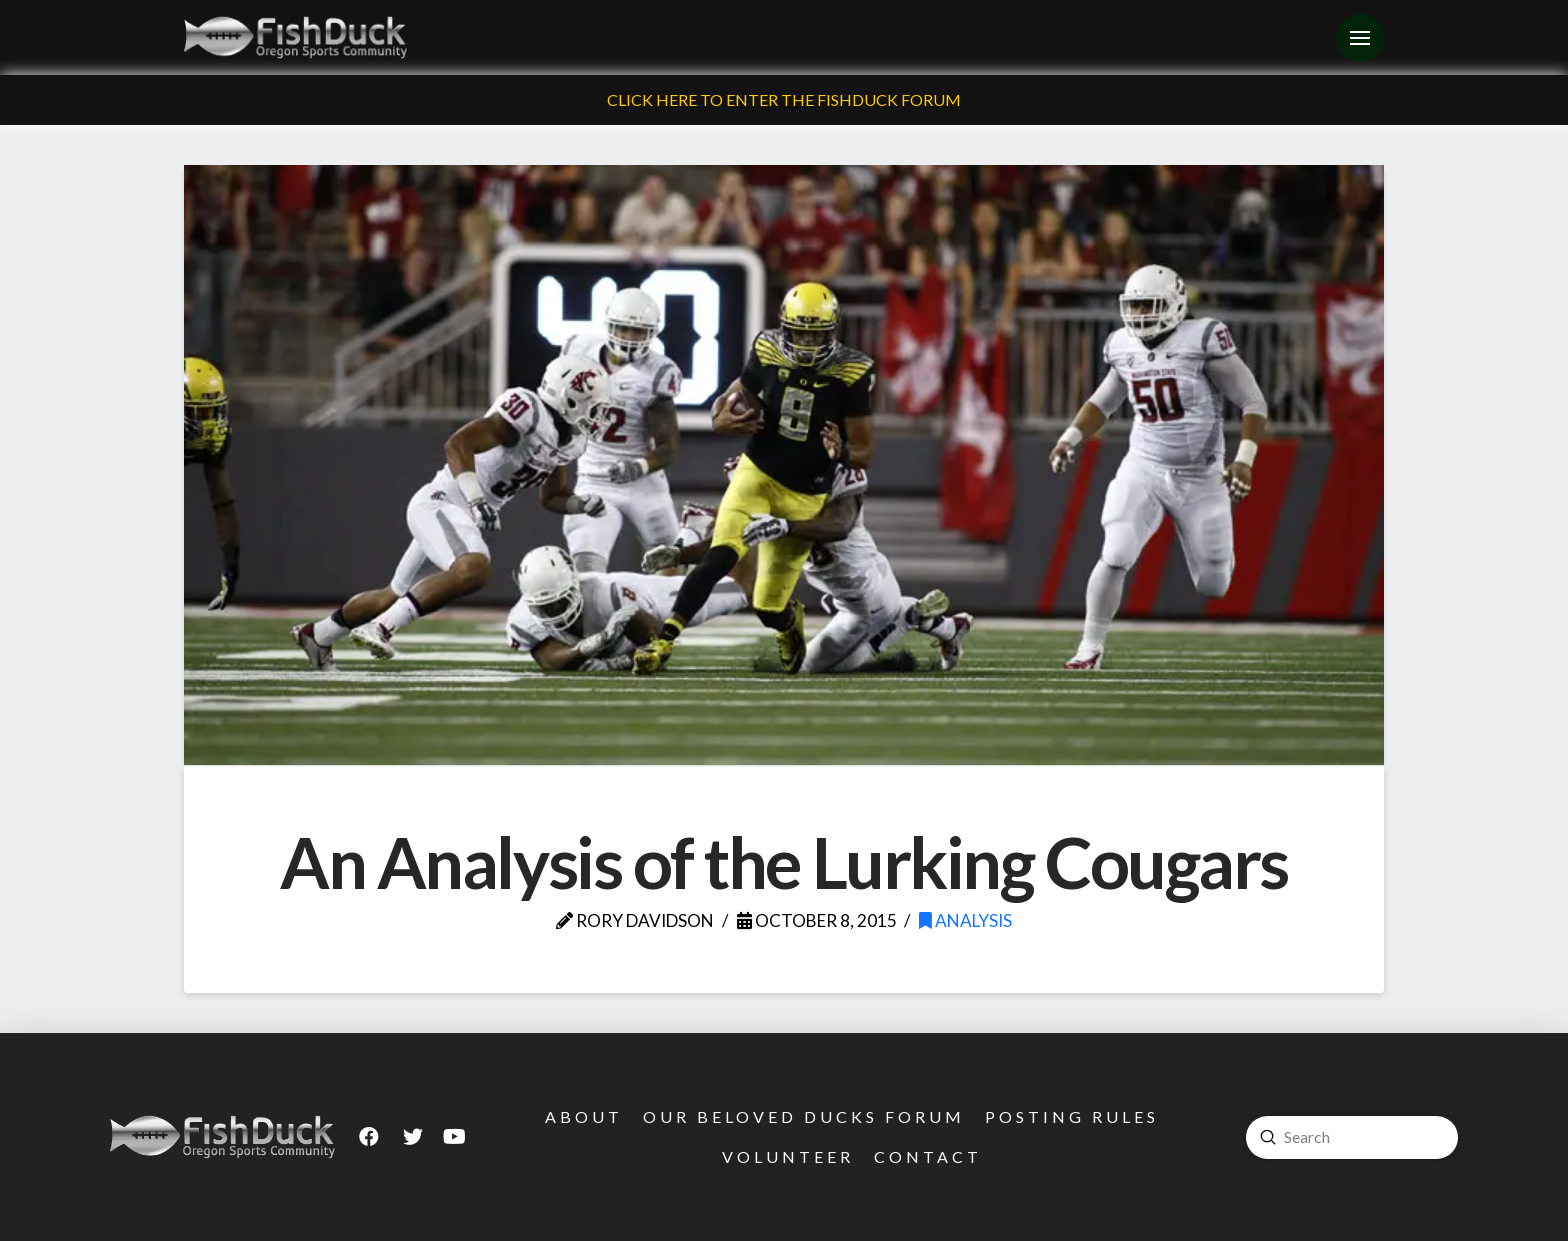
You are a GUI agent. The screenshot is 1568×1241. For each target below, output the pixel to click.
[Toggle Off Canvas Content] (1360, 38)
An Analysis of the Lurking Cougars (784, 862)
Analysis (965, 920)
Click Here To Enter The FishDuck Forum (784, 99)
